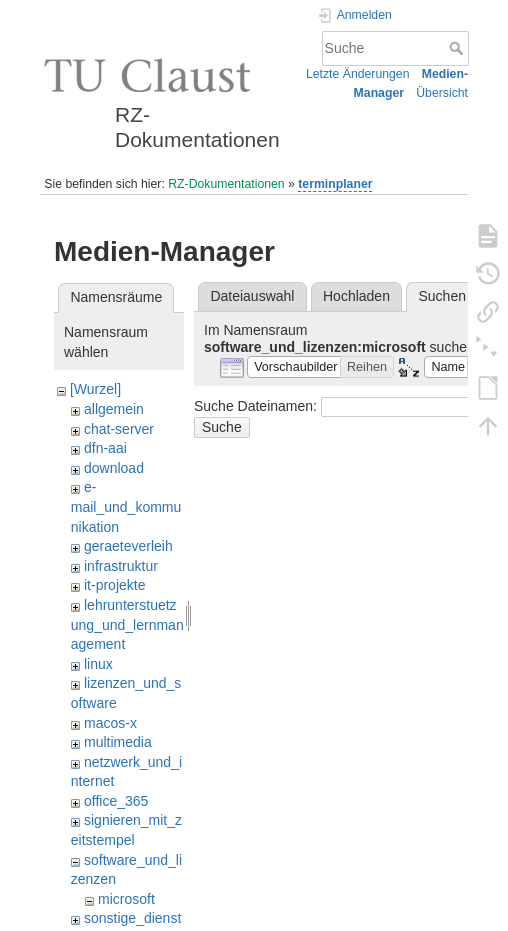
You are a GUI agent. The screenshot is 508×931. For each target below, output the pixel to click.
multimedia (118, 742)
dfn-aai (105, 448)
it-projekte (114, 585)
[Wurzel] (95, 389)
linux (98, 664)
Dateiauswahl (252, 296)
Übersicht (442, 93)
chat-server (119, 429)
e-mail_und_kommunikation (126, 506)
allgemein (114, 409)
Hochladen (356, 296)
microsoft (126, 899)
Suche (458, 48)
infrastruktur (121, 566)
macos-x (110, 723)
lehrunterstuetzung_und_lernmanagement (127, 624)
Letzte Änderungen (358, 74)
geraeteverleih (128, 546)
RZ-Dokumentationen (226, 184)
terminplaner (335, 184)
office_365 (116, 801)
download (114, 468)
